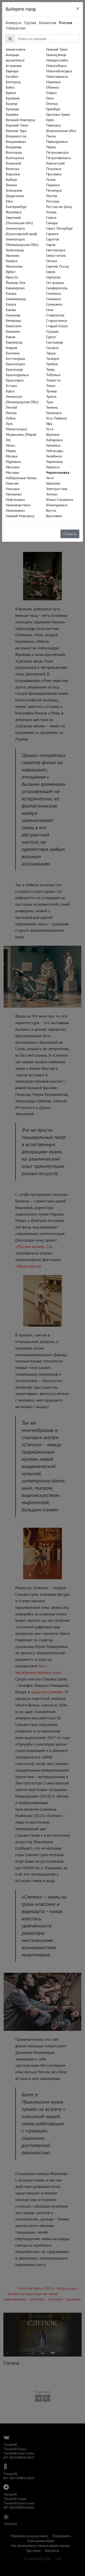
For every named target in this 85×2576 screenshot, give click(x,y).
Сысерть (52, 347)
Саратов (52, 239)
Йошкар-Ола (15, 282)
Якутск (51, 510)
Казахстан (47, 22)
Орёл (50, 120)
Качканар (13, 315)
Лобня (10, 418)
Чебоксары (54, 450)
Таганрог (52, 358)
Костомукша (15, 358)
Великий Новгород (20, 120)
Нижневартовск (18, 505)
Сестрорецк (55, 282)
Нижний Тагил (57, 49)
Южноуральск (57, 505)
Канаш (11, 309)
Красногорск (15, 364)
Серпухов (53, 277)
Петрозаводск (57, 152)
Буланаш (12, 109)
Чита (49, 478)
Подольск (53, 168)
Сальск (51, 217)
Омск (50, 98)
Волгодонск (15, 158)
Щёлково (53, 483)
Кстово (11, 385)
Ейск (9, 201)
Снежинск (53, 299)
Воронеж (13, 174)
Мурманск (13, 461)
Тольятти (53, 380)
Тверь (50, 369)
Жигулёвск (14, 212)
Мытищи (12, 472)
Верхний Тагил (17, 125)
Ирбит (11, 271)
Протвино (54, 174)
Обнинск (52, 87)
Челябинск (54, 456)
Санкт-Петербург (59, 228)
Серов (50, 271)
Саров (51, 244)
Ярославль (54, 516)
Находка (12, 488)
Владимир (14, 147)
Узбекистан (15, 28)
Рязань (51, 212)
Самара (52, 223)
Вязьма (11, 185)
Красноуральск (17, 374)
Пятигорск (54, 190)
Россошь (52, 201)
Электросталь (57, 488)
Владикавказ (16, 141)
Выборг (11, 179)
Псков (51, 179)
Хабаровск (54, 440)
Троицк (51, 391)
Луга (9, 423)
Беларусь (14, 22)
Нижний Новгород (20, 516)
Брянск (11, 92)
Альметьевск (15, 49)
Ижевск (11, 261)
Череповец (54, 461)
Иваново (12, 255)
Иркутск (12, 277)
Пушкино (53, 185)
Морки (11, 450)
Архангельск (15, 60)
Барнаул (12, 71)
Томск (50, 385)
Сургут (51, 337)
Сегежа (51, 261)
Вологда (12, 168)
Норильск (53, 82)
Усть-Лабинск (56, 418)
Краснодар (14, 369)
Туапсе (51, 396)
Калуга (11, 304)
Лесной (11, 407)
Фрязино (53, 434)
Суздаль (52, 331)
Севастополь (56, 255)
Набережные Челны (21, 478)
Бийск (10, 87)
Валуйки (12, 114)
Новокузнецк (56, 54)
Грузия (30, 22)
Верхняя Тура (16, 130)
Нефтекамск (15, 499)
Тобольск (53, 374)
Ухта (49, 429)
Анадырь (12, 54)
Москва (11, 456)
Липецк (11, 412)
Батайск (12, 76)
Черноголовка (57, 472)
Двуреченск (15, 195)
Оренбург (53, 109)
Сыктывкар (54, 342)
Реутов (51, 195)
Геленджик (14, 190)
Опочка (52, 103)
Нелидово (14, 494)
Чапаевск (53, 445)
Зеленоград (15, 250)
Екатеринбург (16, 206)
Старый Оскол (57, 326)
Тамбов (52, 364)
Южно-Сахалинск (59, 499)
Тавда (51, 353)
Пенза (51, 136)
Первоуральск (57, 141)
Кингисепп (14, 326)
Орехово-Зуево (58, 114)
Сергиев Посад (57, 266)
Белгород (13, 82)
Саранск (52, 233)
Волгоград (14, 152)
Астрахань (14, 65)
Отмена (69, 533)
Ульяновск (54, 412)
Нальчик (12, 483)
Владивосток (16, 136)
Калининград (16, 299)
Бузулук (11, 103)
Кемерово (13, 320)
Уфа (49, 423)
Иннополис (14, 266)
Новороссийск (57, 60)
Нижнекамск (15, 510)
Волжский (13, 163)
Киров (10, 337)
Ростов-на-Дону (59, 206)
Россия (65, 22)
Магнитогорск (16, 429)
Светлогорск (56, 250)
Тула (49, 402)
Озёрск (51, 92)
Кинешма (13, 331)
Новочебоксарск (59, 71)
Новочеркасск (57, 76)
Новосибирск (56, 65)
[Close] (78, 8)
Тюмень (52, 407)
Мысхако (13, 467)
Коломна (12, 353)
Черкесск (53, 467)
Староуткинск (56, 320)
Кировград (14, 342)
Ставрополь (55, 315)
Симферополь (57, 288)
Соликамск (54, 304)
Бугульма (12, 98)
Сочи (49, 309)
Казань (11, 293)
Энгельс (52, 494)
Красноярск (15, 380)
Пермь (51, 147)
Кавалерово (15, 288)
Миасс (10, 445)
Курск (10, 391)
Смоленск (53, 293)
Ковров (11, 347)
